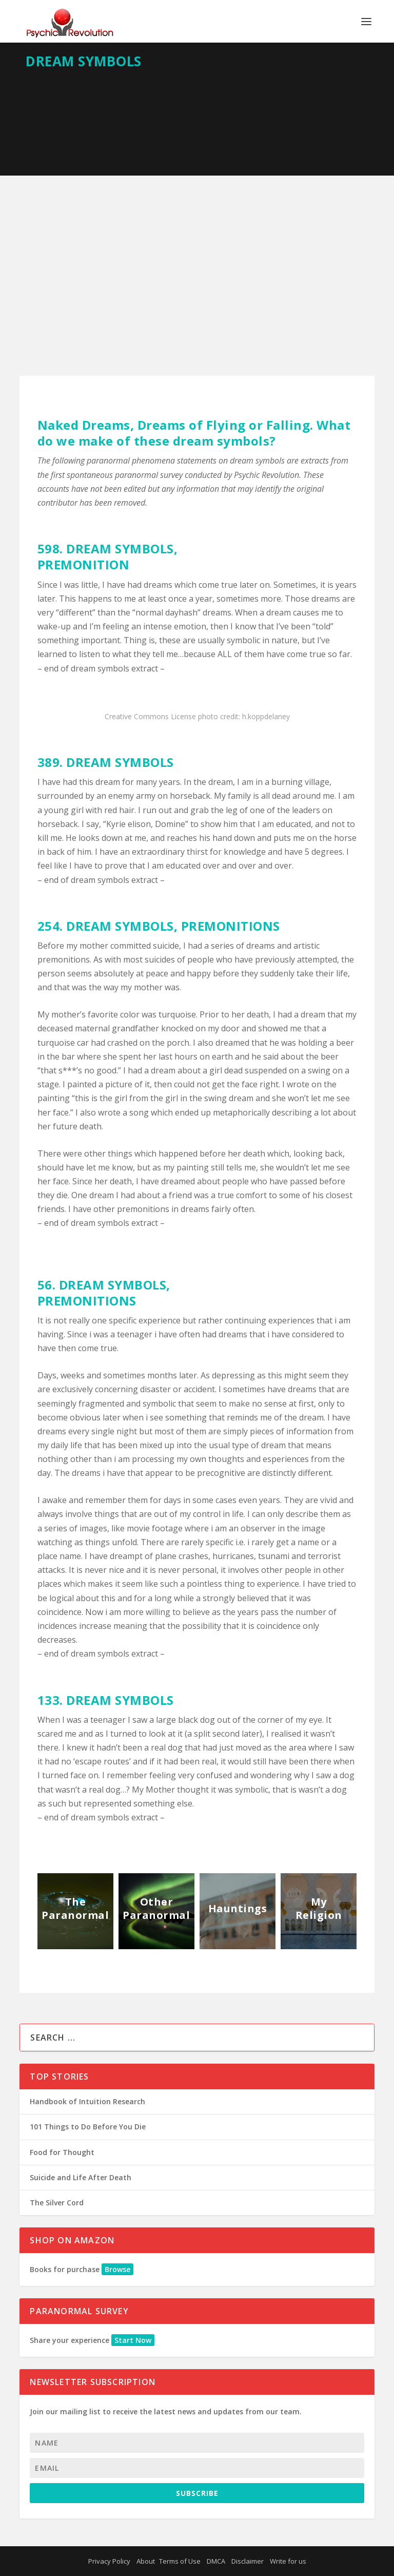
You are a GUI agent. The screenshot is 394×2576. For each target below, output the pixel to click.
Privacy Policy (109, 2561)
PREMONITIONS (230, 925)
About (145, 2561)
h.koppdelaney (266, 716)
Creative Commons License (150, 716)
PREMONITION (83, 564)
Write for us (288, 2561)
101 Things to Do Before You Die (88, 2126)
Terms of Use (180, 2561)
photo (208, 716)
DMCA (216, 2561)
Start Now (132, 2340)
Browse (117, 2269)
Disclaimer (247, 2561)
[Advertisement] (197, 252)
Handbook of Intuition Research (87, 2101)
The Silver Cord (57, 2202)
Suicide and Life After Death (80, 2177)
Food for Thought (62, 2152)
